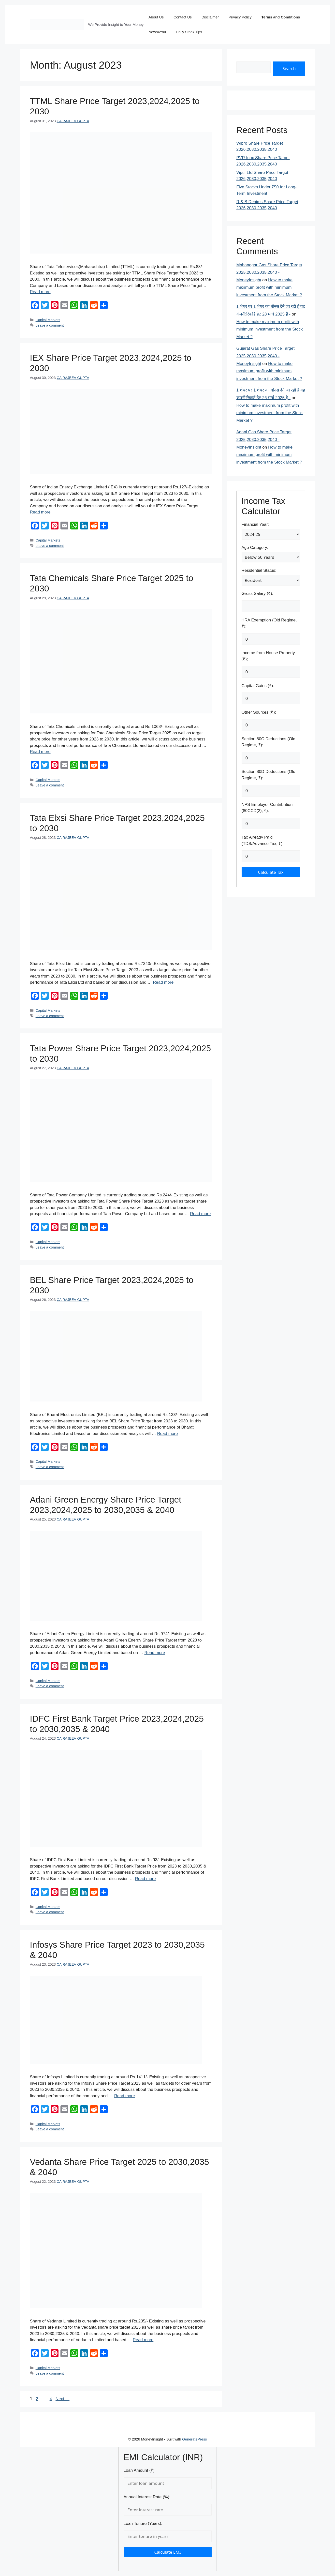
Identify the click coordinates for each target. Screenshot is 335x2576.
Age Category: (255, 547)
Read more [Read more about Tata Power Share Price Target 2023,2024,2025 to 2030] (200, 1213)
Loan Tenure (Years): (143, 2523)
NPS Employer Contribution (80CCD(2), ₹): (267, 807)
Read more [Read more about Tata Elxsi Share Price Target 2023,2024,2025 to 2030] (163, 982)
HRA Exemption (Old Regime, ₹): (269, 623)
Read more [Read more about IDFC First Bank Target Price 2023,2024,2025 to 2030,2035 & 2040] (145, 1878)
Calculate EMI (167, 2552)
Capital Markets (48, 320)
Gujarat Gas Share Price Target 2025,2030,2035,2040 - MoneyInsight (265, 356)
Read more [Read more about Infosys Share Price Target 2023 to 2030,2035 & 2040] (124, 2096)
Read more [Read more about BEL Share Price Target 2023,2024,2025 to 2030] (167, 1433)
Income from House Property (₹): (268, 656)
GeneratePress (194, 2439)
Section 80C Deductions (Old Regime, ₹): (268, 742)
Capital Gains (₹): (258, 685)
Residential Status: (259, 570)
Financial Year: (255, 524)
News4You (157, 32)
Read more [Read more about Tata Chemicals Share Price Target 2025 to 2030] (40, 751)
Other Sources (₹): (259, 712)
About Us (156, 17)
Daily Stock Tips (189, 32)
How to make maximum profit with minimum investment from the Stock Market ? (269, 287)
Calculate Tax (270, 872)
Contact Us (183, 17)
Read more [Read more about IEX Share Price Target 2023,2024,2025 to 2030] (40, 512)
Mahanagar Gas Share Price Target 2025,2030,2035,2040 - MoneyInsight (269, 272)
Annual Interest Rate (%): (147, 2497)
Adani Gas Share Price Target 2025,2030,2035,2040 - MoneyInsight (264, 439)
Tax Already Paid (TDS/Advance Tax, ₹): (263, 840)
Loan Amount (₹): (140, 2470)
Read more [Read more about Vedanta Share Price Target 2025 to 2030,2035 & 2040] (143, 2339)
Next (63, 2398)
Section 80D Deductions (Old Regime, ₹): (268, 774)
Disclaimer (210, 17)
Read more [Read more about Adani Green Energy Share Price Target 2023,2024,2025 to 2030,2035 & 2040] (154, 1652)
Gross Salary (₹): (257, 593)
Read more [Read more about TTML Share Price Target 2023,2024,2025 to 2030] (40, 291)
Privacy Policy (240, 17)
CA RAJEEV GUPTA (73, 121)
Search (289, 68)
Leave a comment (50, 325)
